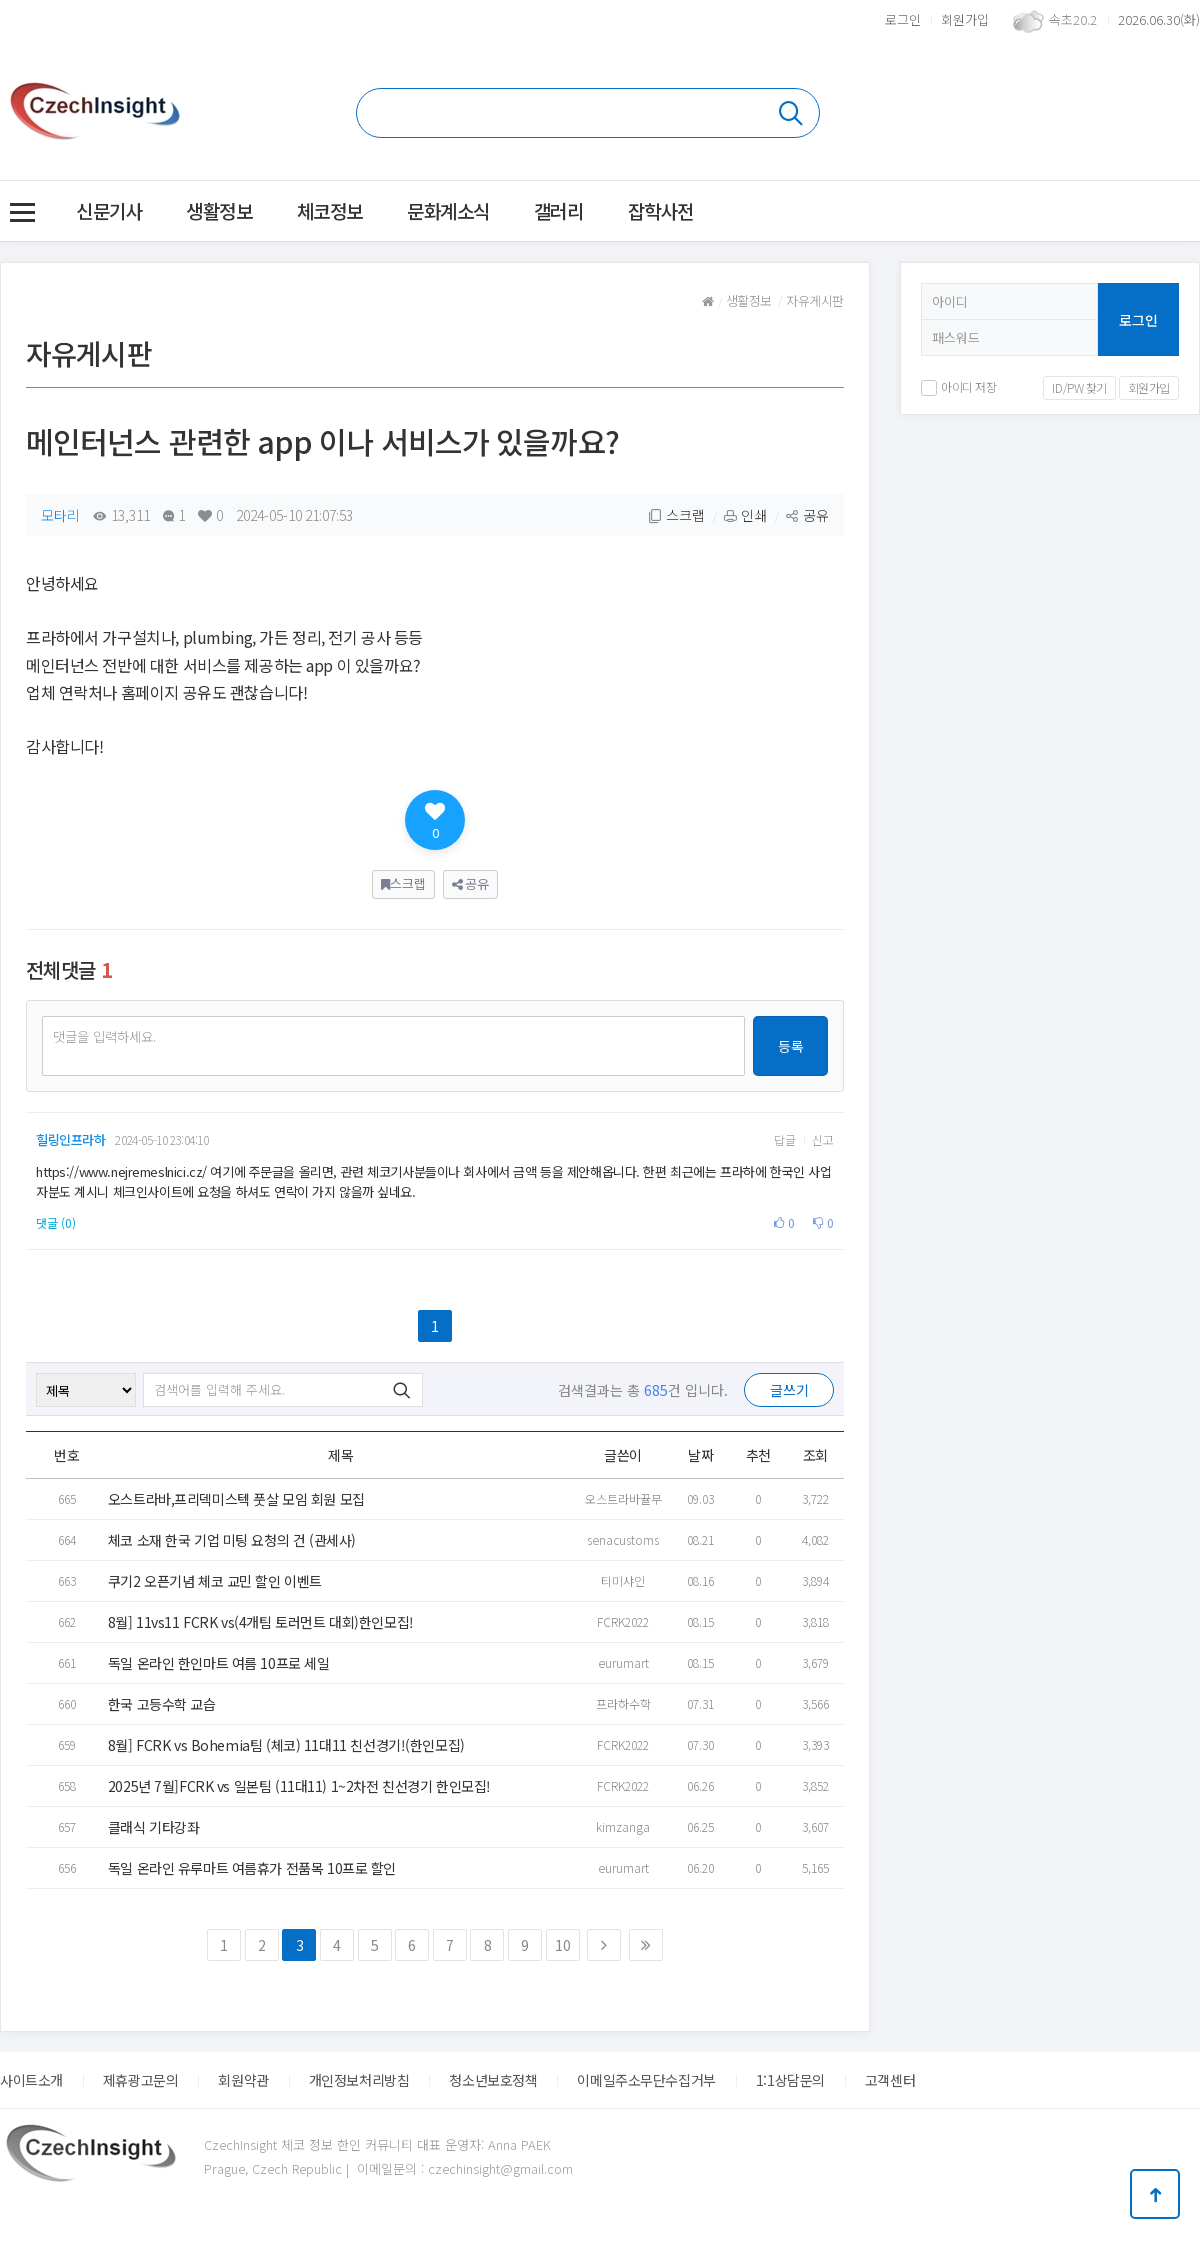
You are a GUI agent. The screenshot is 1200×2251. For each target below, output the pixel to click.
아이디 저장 (958, 386)
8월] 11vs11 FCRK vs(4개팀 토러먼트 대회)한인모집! (261, 1622)
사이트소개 (31, 2080)
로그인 (903, 19)
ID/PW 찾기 (1079, 387)
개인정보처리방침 (359, 2080)
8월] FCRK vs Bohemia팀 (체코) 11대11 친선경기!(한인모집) (286, 1745)
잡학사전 (661, 210)
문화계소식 (448, 210)
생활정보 (219, 210)
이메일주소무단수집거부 (646, 2080)
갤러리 (559, 210)
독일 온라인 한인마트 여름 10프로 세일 (219, 1663)
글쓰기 (789, 1390)
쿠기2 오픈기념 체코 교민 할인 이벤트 (215, 1581)
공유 (807, 515)
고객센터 (890, 2080)
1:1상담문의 (790, 2080)
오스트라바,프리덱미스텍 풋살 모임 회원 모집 (236, 1499)
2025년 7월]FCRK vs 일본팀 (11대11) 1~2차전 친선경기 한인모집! (299, 1786)
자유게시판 (815, 300)
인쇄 (745, 515)
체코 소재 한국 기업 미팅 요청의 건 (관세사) (232, 1540)
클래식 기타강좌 (154, 1827)
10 (562, 1945)
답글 (785, 1140)
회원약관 (243, 2080)
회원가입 (965, 19)
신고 (823, 1140)
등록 (791, 1046)
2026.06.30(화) (1159, 19)
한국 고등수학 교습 (162, 1704)
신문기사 (109, 210)
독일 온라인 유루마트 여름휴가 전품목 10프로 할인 (252, 1868)
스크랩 (676, 515)
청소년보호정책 (493, 2080)
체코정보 (330, 210)
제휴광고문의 (140, 2080)
